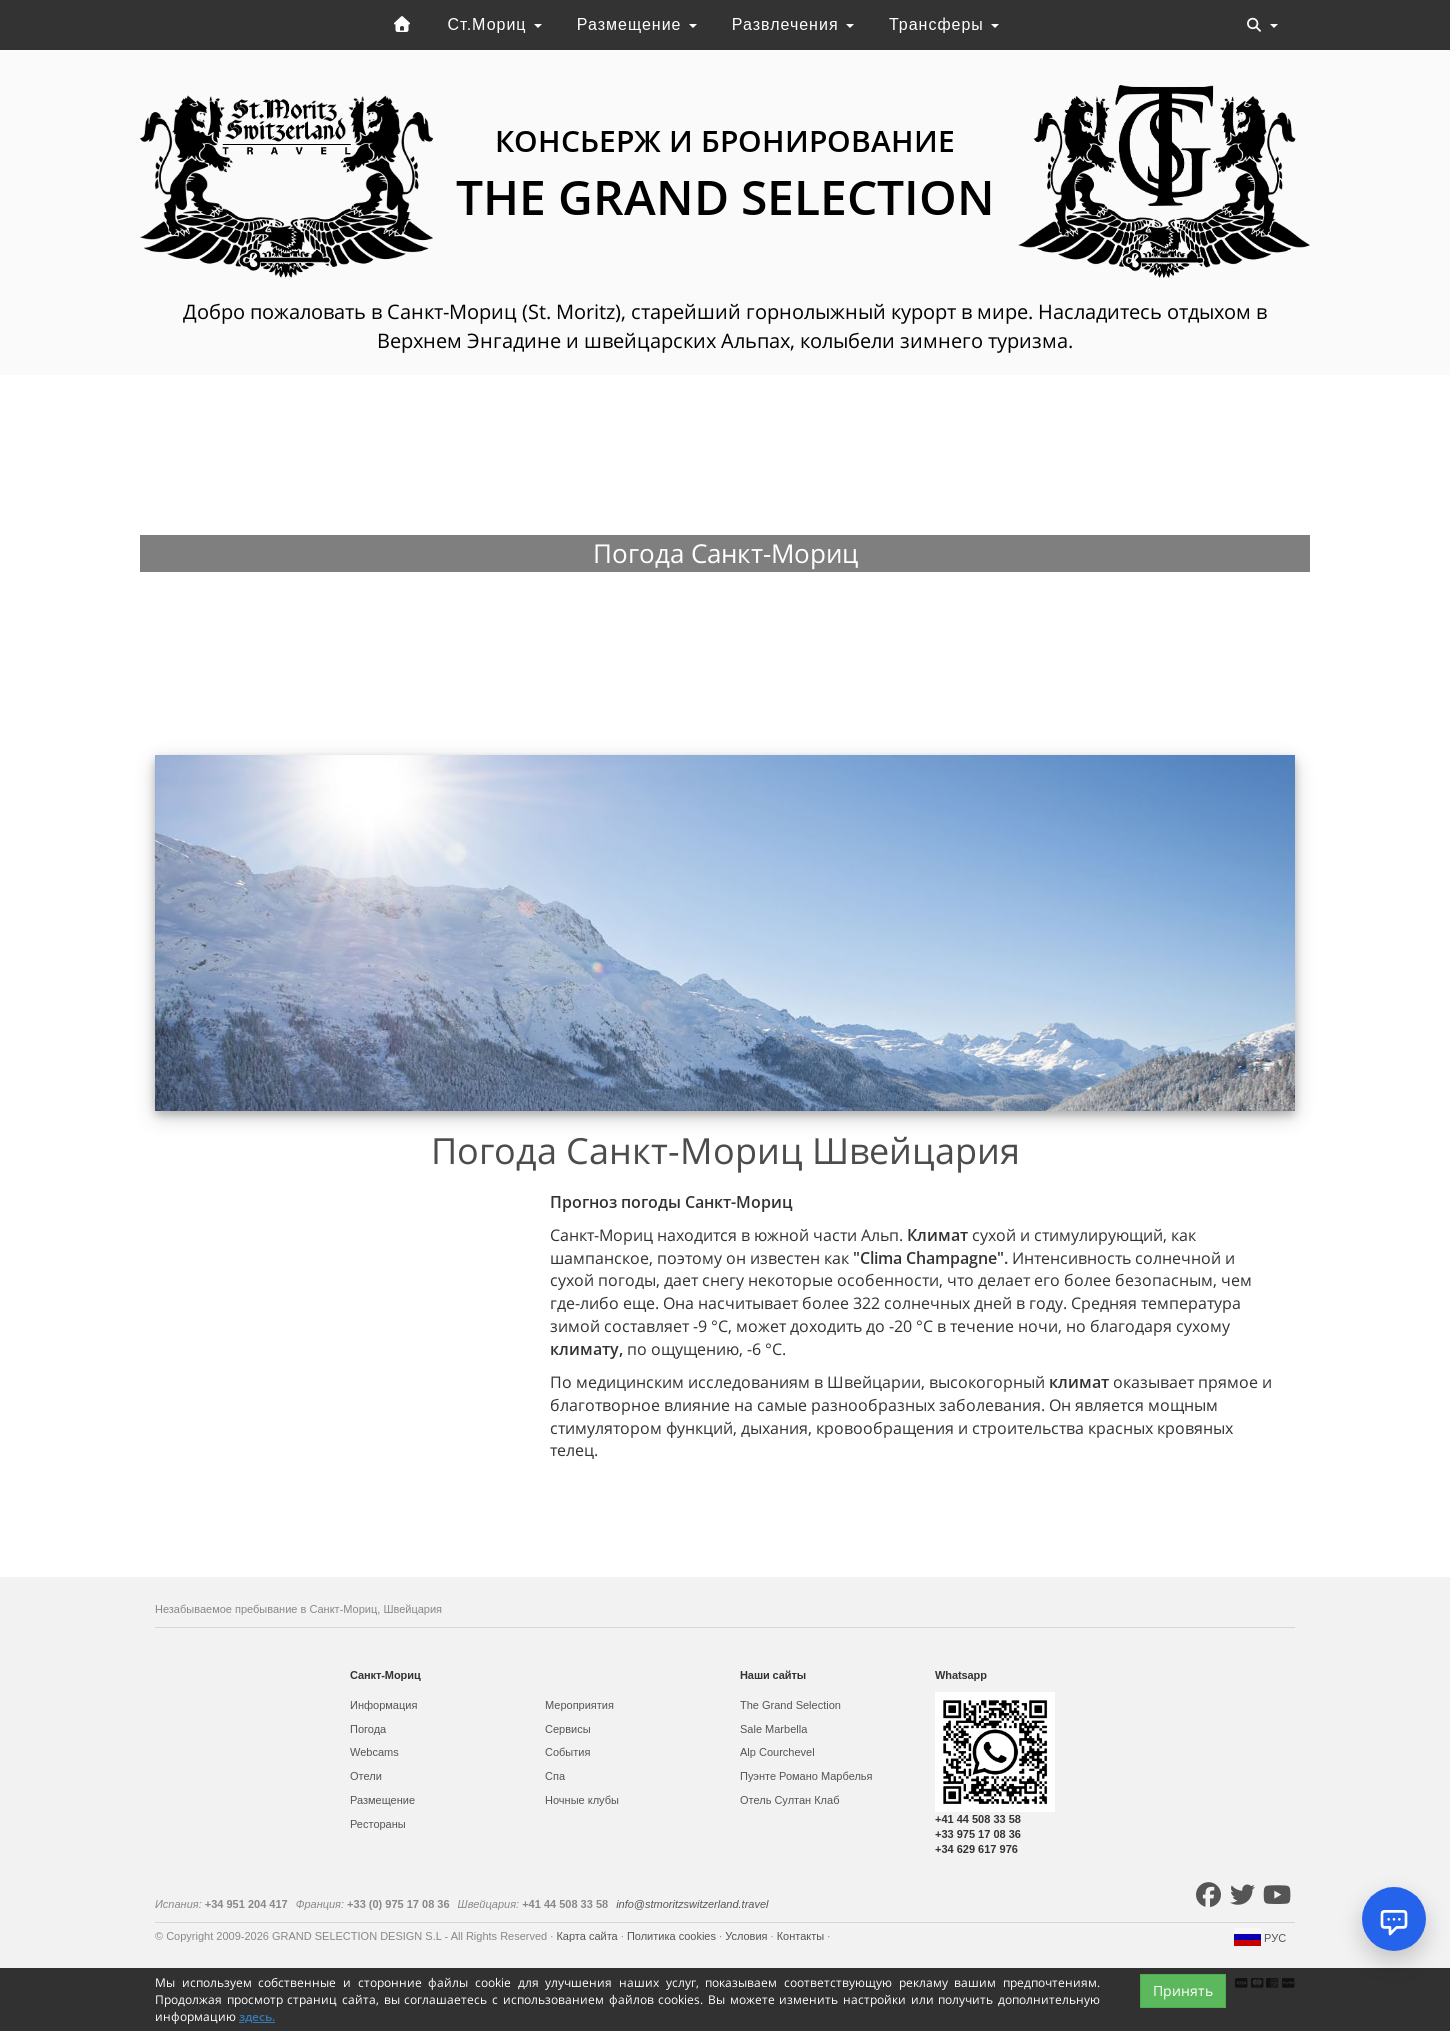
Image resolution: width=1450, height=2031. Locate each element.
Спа (555, 1776)
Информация (383, 1705)
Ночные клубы (582, 1800)
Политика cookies (673, 1936)
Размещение (637, 24)
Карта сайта (588, 1936)
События (567, 1752)
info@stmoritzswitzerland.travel (692, 1904)
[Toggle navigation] (1262, 25)
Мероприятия (579, 1705)
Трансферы (944, 24)
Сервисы (568, 1729)
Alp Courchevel (777, 1752)
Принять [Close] (1183, 1990)
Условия (747, 1936)
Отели (366, 1776)
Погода (368, 1729)
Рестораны (378, 1824)
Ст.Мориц (495, 24)
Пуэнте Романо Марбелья (806, 1776)
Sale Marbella (773, 1729)
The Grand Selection (790, 1705)
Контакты (802, 1936)
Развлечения (793, 24)
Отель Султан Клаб (789, 1800)
